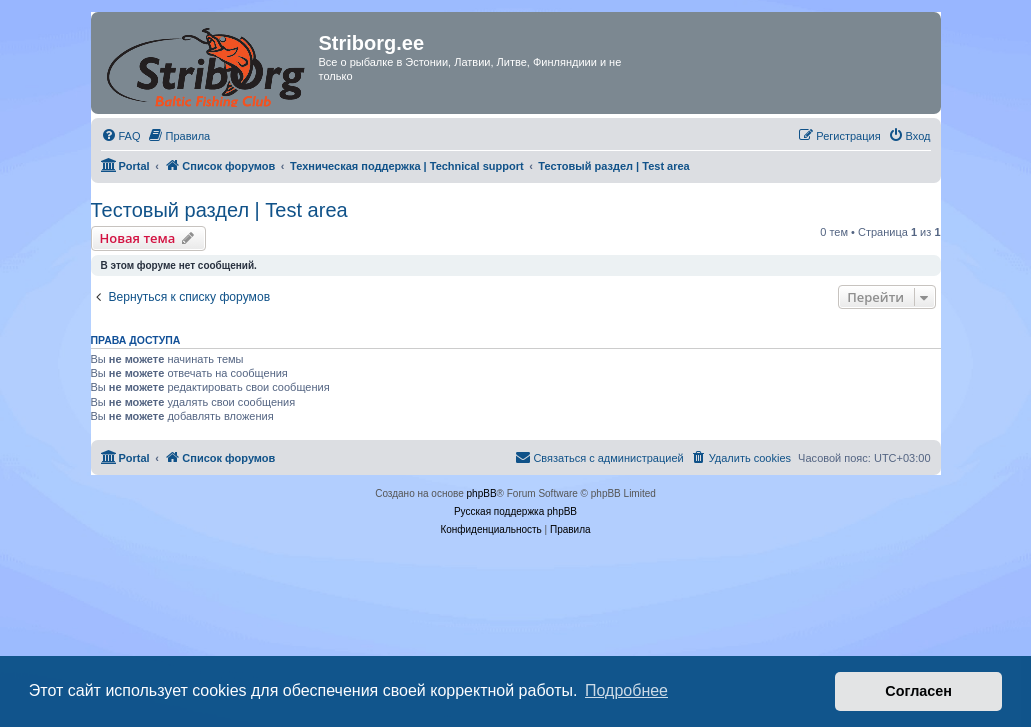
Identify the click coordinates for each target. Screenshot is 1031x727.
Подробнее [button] (626, 690)
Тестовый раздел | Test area (219, 210)
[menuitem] (121, 136)
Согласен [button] (918, 691)
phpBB (482, 493)
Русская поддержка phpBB (515, 511)
